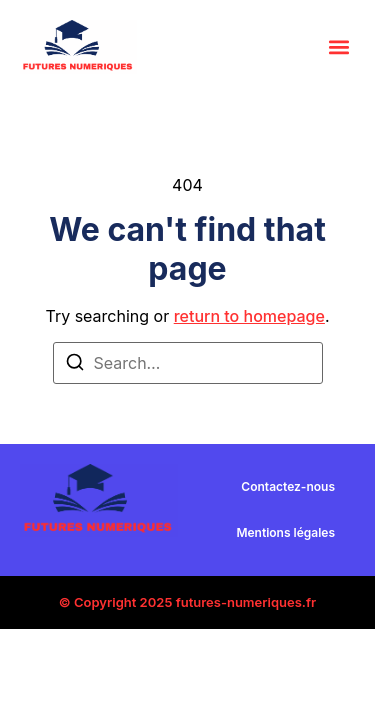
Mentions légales (285, 532)
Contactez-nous (288, 486)
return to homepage (249, 316)
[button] (338, 46)
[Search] (75, 365)
